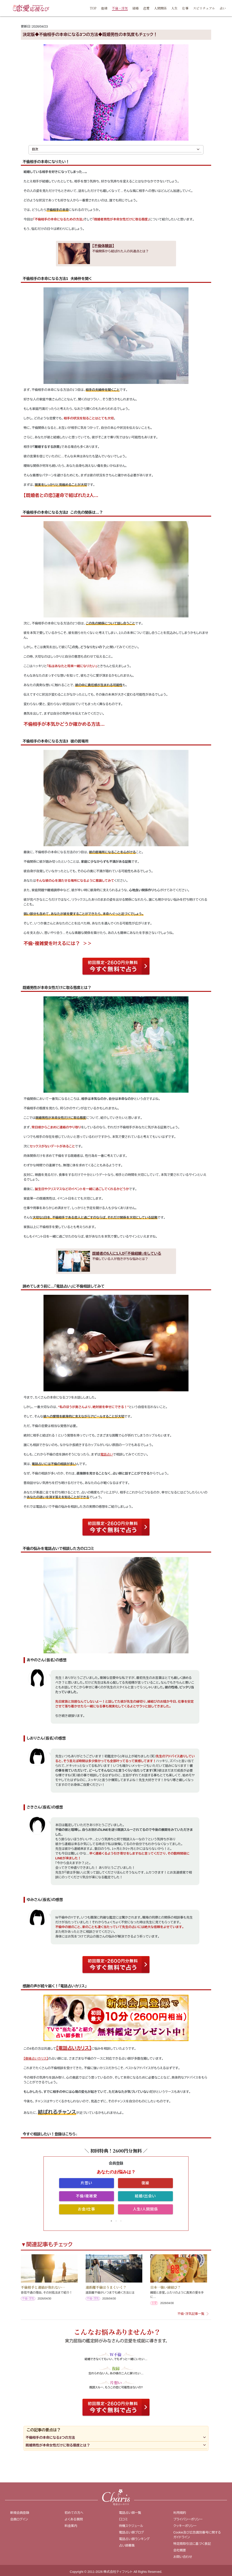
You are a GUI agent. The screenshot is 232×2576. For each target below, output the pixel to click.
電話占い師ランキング (134, 2539)
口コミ (123, 2519)
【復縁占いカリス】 (36, 2058)
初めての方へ (74, 2513)
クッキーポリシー (184, 2526)
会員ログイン (19, 2519)
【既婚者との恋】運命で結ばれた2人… (61, 495)
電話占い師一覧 (130, 2513)
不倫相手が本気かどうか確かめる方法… (64, 724)
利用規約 (179, 2513)
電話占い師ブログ (131, 2532)
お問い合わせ (182, 2557)
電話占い (106, 1454)
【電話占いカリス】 (73, 2048)
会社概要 (179, 2550)
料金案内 (71, 2526)
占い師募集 (127, 2545)
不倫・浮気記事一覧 (190, 2314)
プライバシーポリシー (188, 2519)
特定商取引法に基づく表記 (192, 2543)
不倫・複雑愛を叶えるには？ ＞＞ (58, 943)
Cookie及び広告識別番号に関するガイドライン (197, 2535)
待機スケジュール (131, 2526)
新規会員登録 (19, 2513)
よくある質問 (74, 2519)
